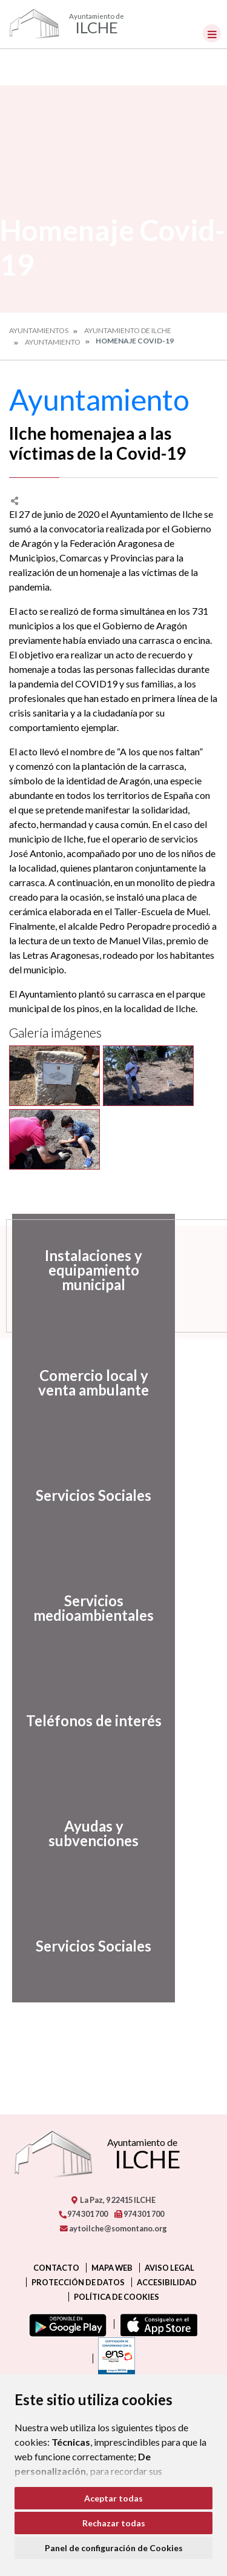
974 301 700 (83, 2214)
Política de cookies (116, 2297)
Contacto (56, 2268)
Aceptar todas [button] (113, 2498)
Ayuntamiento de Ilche (127, 330)
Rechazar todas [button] (113, 2523)
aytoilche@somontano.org (113, 2228)
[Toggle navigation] (212, 33)
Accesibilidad (167, 2282)
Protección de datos (78, 2282)
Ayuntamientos (38, 330)
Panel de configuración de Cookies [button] (114, 2548)
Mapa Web (112, 2268)
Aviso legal (169, 2268)
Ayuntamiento (53, 341)
